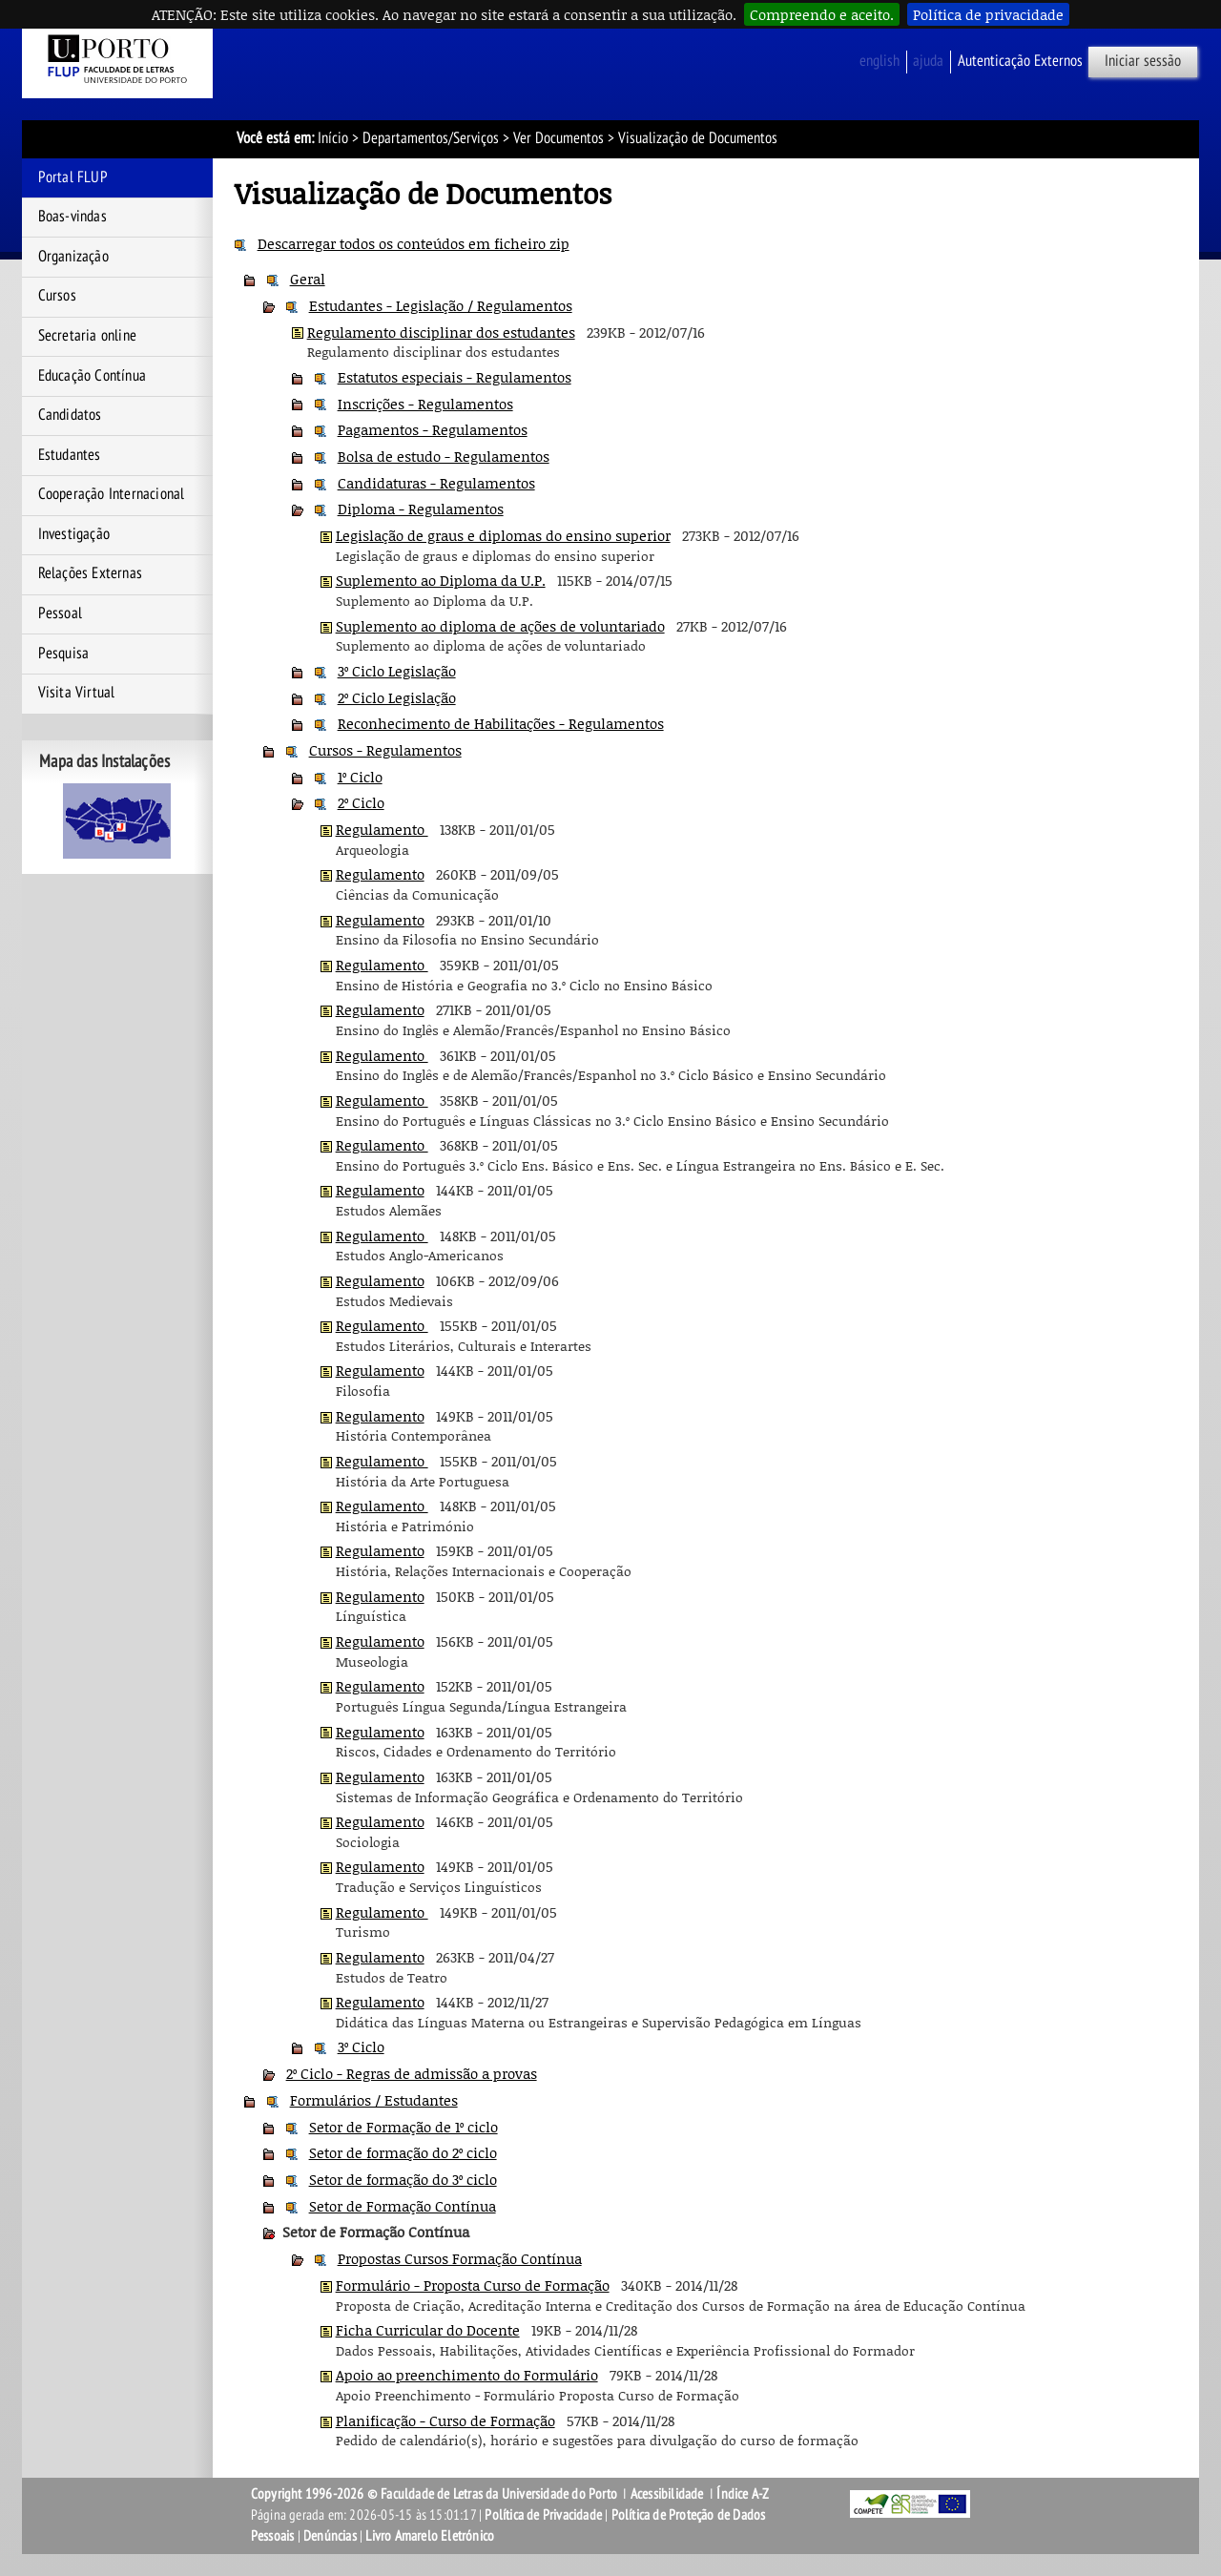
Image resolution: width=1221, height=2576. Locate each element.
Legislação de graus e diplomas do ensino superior (503, 535)
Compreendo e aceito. (822, 14)
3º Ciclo (361, 2046)
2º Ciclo (361, 802)
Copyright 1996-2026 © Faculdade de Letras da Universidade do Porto (435, 2494)
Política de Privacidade (543, 2515)
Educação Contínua (92, 375)
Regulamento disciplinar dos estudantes (441, 332)
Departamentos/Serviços (430, 138)
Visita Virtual (76, 692)
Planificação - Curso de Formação (445, 2420)
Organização (73, 256)
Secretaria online (87, 335)
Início (333, 138)
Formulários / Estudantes (374, 2099)
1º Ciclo (360, 776)
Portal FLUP (73, 177)
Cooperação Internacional (111, 494)
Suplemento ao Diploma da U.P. (441, 580)
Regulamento (382, 829)
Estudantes (69, 455)
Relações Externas (90, 573)
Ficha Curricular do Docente (428, 2329)
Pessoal (60, 613)
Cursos (57, 295)
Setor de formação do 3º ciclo (403, 2179)
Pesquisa (64, 653)
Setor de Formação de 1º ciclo (403, 2126)
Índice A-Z (742, 2494)
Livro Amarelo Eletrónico (429, 2536)
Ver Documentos (558, 138)
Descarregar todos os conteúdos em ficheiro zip (413, 243)
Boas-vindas (72, 216)
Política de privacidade (988, 14)
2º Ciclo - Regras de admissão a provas (411, 2073)
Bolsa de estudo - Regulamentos (443, 456)
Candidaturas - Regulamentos (436, 482)
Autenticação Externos (1020, 61)
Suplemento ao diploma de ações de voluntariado (500, 625)
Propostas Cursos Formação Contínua (460, 2258)
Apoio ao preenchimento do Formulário (467, 2374)
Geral (307, 278)
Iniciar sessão (1143, 61)
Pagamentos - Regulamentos (433, 429)
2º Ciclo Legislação (397, 697)
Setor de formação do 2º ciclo (403, 2152)
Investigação (74, 534)
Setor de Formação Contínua (402, 2205)
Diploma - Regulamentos (421, 508)
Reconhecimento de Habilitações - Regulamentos (501, 723)
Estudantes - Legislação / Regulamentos (440, 305)
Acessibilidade (667, 2494)
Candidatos (70, 415)
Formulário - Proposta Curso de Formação (473, 2285)
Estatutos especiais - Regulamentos (454, 376)
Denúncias (330, 2536)
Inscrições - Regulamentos (425, 403)
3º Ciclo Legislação (397, 670)
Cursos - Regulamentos (385, 749)
